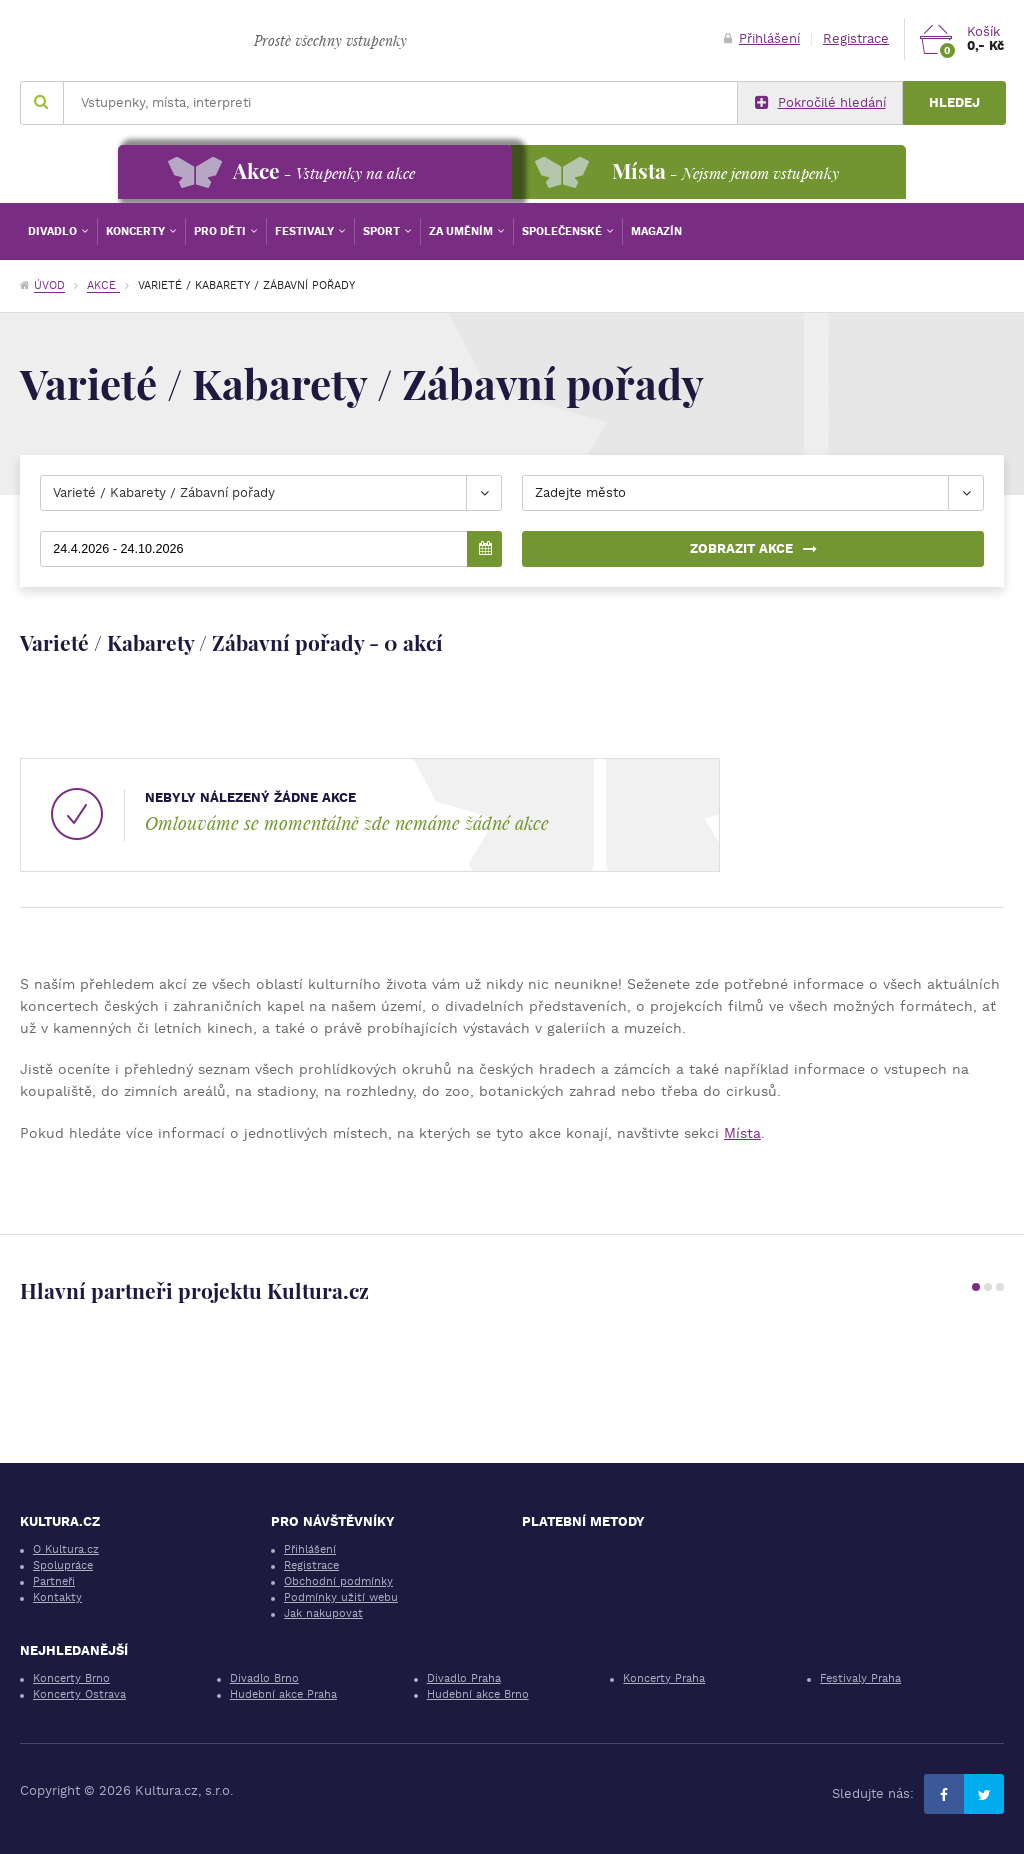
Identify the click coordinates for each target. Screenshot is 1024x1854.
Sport (383, 231)
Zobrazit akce (753, 548)
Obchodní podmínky (338, 1581)
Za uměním (462, 231)
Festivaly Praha (860, 1678)
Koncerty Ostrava (79, 1694)
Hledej (954, 102)
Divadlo (54, 231)
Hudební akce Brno (478, 1694)
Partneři (54, 1581)
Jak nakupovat (323, 1613)
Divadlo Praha (464, 1678)
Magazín (656, 231)
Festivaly (306, 231)
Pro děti (221, 231)
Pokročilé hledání (820, 103)
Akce (103, 285)
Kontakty (57, 1597)
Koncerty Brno (71, 1678)
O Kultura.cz (66, 1549)
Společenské (563, 231)
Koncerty (137, 231)
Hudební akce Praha (283, 1694)
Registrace (856, 38)
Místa (742, 1133)
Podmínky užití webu (341, 1597)
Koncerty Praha (664, 1678)
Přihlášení (762, 38)
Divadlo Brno (264, 1678)
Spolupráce (63, 1565)
